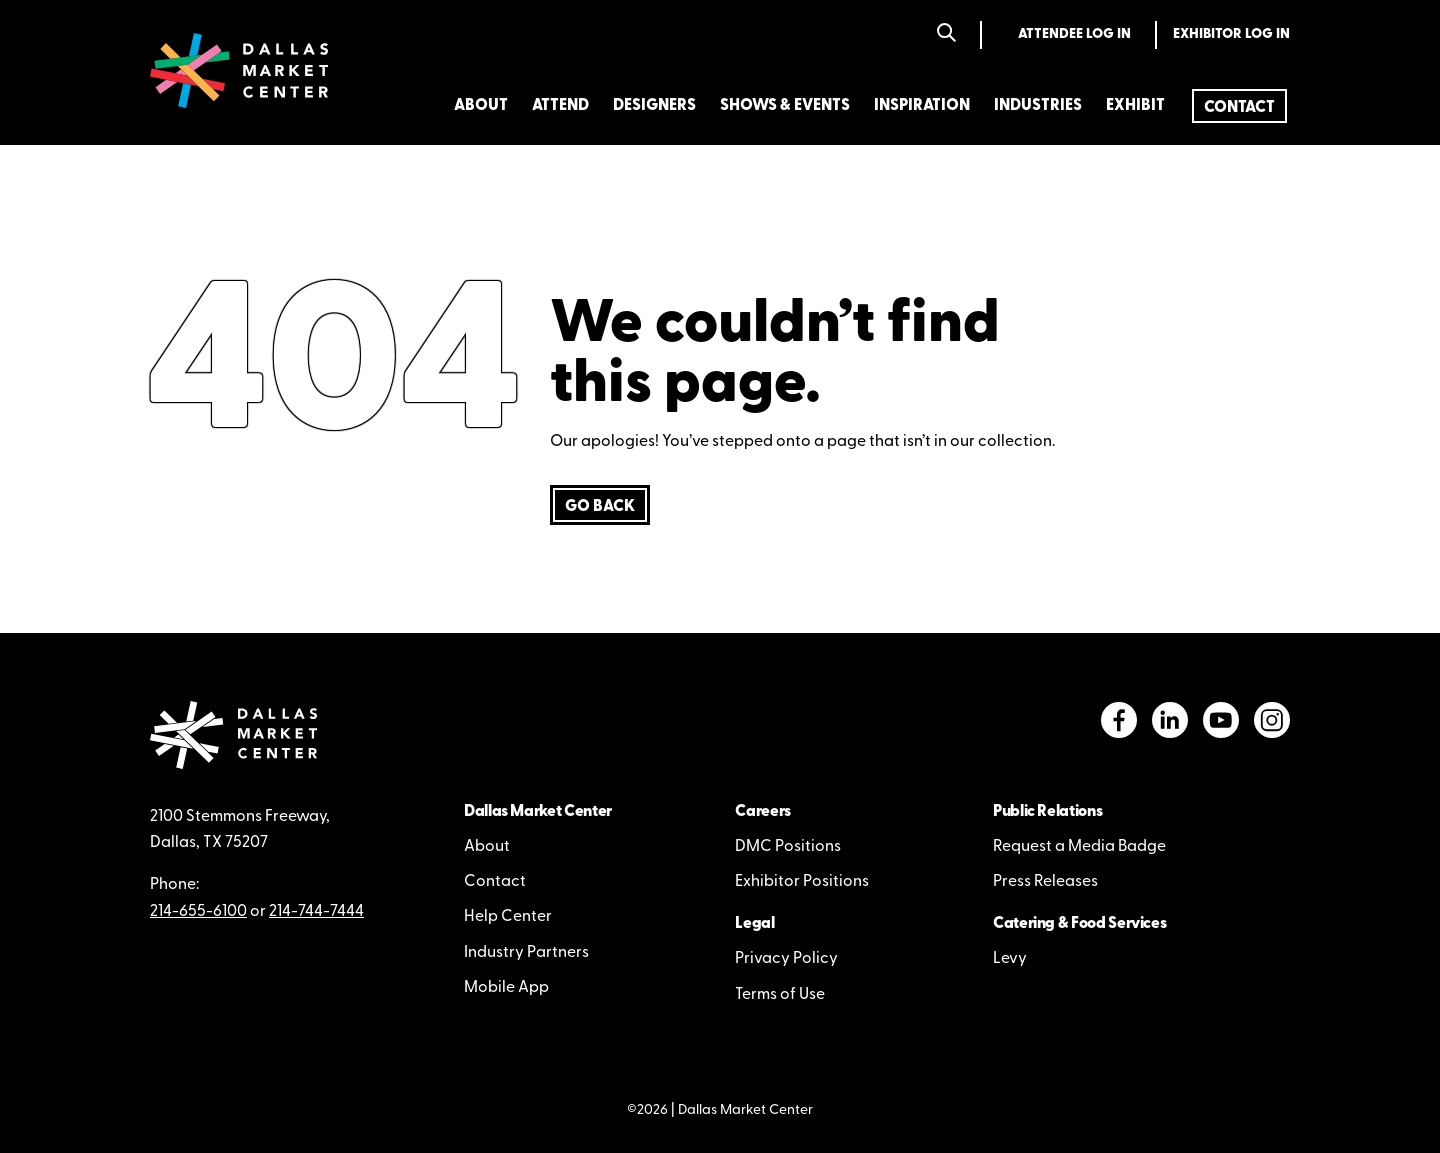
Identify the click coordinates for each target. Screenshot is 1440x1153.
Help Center (508, 917)
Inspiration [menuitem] (922, 106)
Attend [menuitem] (560, 106)
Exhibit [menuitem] (1135, 106)
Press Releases (1045, 882)
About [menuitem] (481, 106)
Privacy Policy (786, 959)
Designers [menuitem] (654, 106)
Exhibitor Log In (1231, 34)
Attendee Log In (1074, 34)
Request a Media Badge (1079, 847)
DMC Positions (788, 847)
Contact (495, 882)
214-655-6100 (198, 912)
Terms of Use (780, 995)
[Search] (946, 34)
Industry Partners (526, 953)
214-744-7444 (316, 912)
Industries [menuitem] (1038, 106)
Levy (1010, 959)
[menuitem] (1239, 106)
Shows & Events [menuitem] (785, 106)
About (487, 847)
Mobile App (506, 988)
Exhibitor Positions (802, 882)
